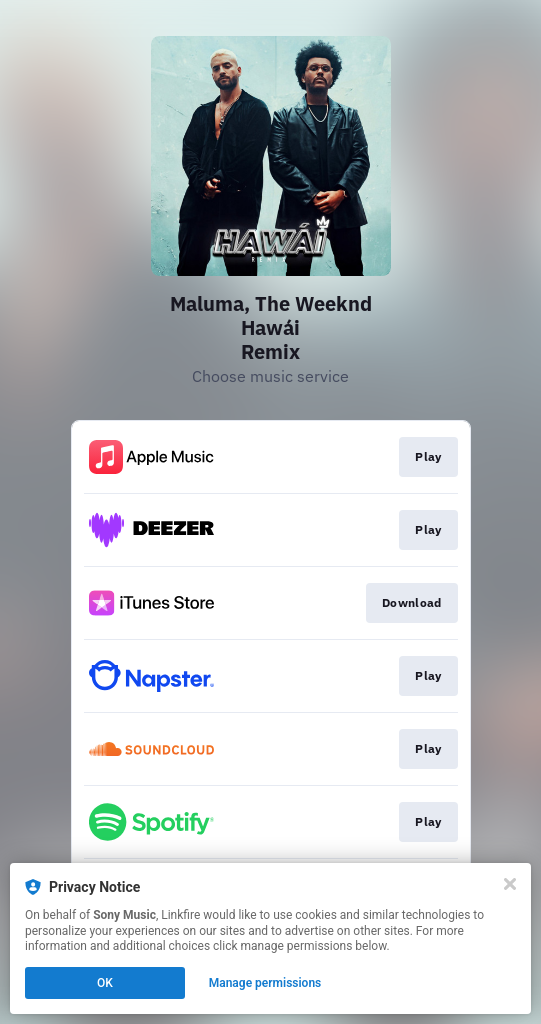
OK (105, 983)
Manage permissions (265, 983)
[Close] (510, 884)
